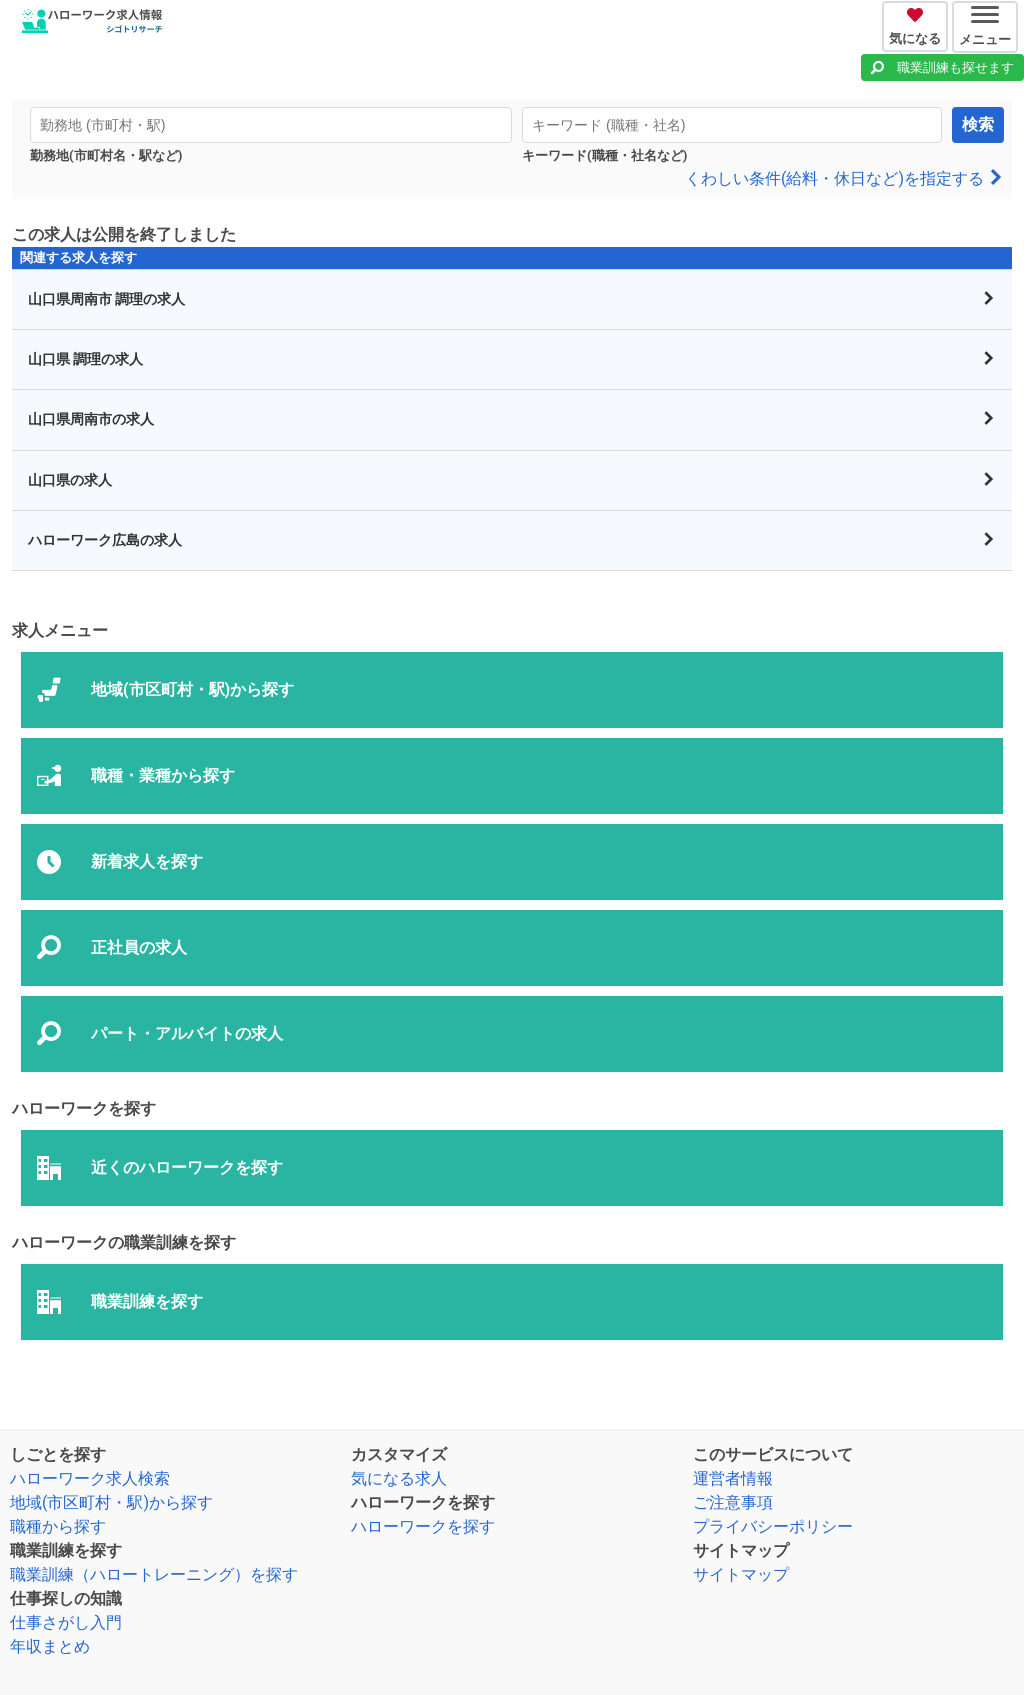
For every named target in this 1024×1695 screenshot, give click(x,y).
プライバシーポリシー (773, 1526)
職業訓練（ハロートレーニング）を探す (154, 1574)
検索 (978, 124)
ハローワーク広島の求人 (512, 540)
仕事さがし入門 (66, 1622)
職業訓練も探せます (955, 67)
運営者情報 (733, 1478)
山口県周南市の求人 (512, 419)
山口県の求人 (512, 480)
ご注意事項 (733, 1502)
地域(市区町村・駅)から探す (111, 1502)
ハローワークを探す (423, 1526)
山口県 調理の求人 (512, 359)
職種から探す (58, 1526)
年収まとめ (50, 1646)
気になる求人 (399, 1478)
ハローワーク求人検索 (90, 1478)
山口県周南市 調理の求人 (512, 299)
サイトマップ (741, 1574)
